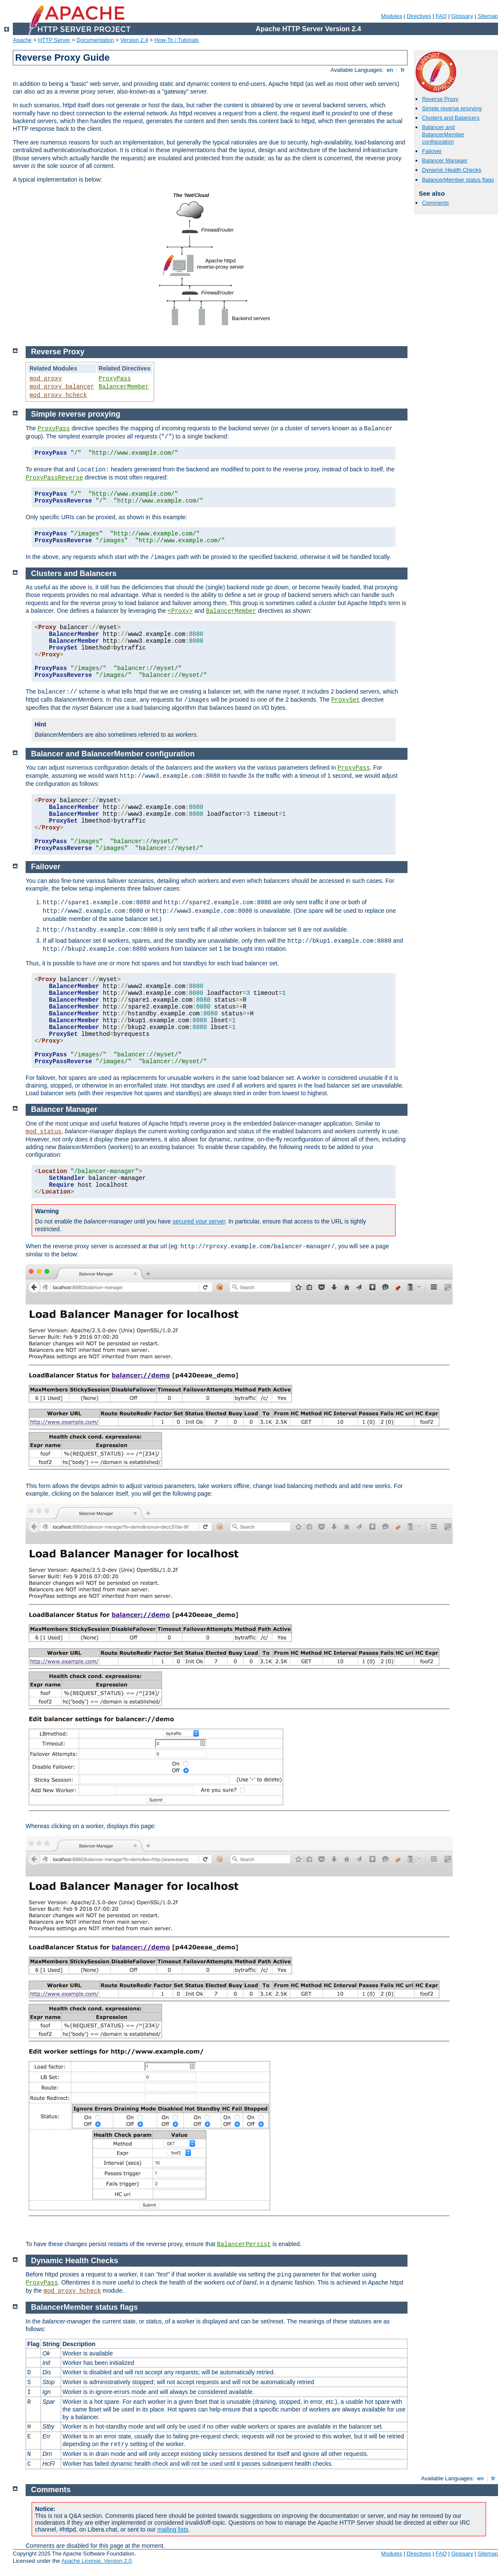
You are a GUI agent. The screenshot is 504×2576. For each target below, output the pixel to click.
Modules (391, 16)
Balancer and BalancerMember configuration (443, 134)
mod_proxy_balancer (61, 386)
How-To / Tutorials (177, 40)
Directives (419, 16)
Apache (22, 40)
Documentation (95, 40)
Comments (435, 203)
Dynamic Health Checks (451, 170)
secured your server (199, 1221)
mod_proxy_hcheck (58, 395)
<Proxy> (180, 611)
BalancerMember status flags (458, 179)
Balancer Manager (444, 160)
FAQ (441, 16)
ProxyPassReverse (54, 477)
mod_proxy (45, 378)
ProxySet (345, 700)
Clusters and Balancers (450, 118)
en (390, 70)
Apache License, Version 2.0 (96, 2561)
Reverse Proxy (440, 99)
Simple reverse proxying (451, 108)
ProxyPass (115, 378)
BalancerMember (124, 386)
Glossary (462, 16)
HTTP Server (54, 40)
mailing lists (172, 2529)
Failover (432, 151)
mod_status (44, 1131)
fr (403, 70)
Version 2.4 (134, 40)
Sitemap (488, 16)
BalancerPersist (244, 2244)
